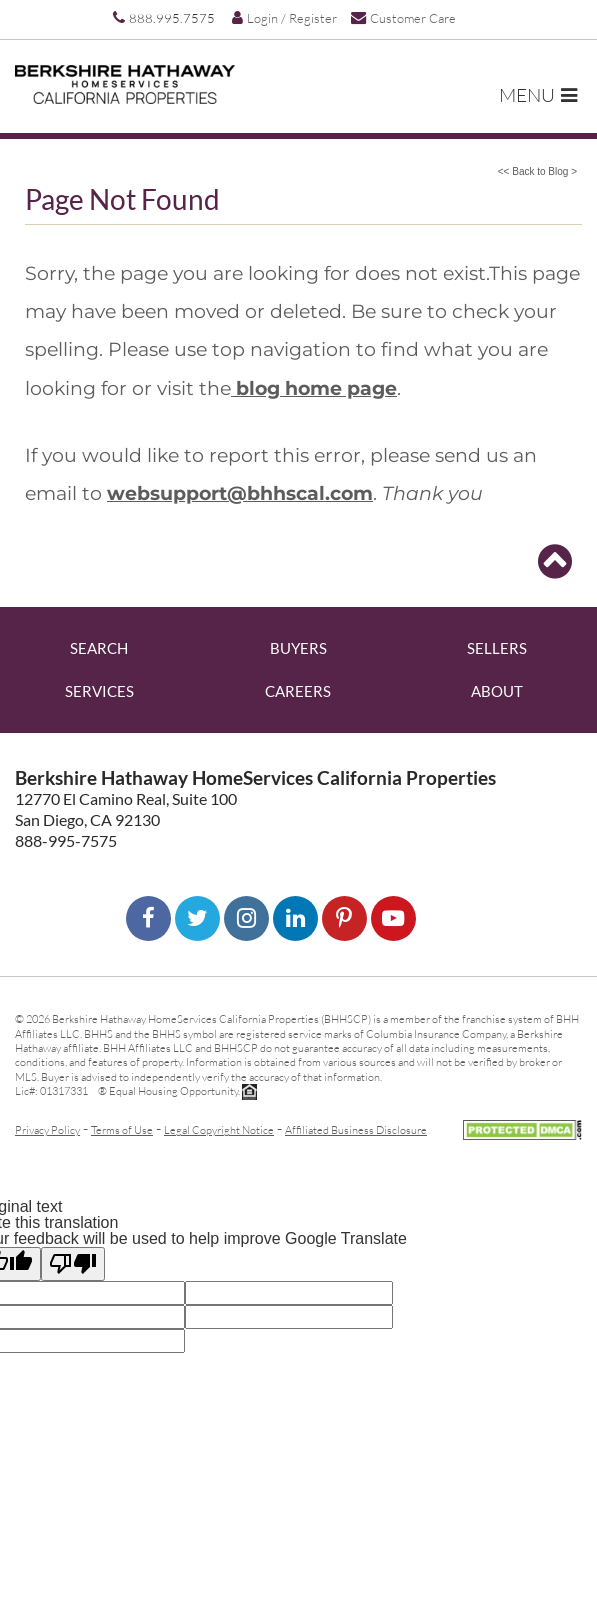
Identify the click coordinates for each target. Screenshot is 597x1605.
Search (99, 648)
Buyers (298, 648)
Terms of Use (122, 1129)
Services (99, 691)
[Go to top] (555, 562)
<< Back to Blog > (537, 171)
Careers (298, 691)
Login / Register (284, 18)
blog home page (314, 388)
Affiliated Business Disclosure (356, 1129)
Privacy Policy (47, 1129)
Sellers (497, 648)
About (497, 691)
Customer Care (403, 17)
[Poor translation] (73, 1264)
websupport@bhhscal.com (240, 493)
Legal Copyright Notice (219, 1129)
